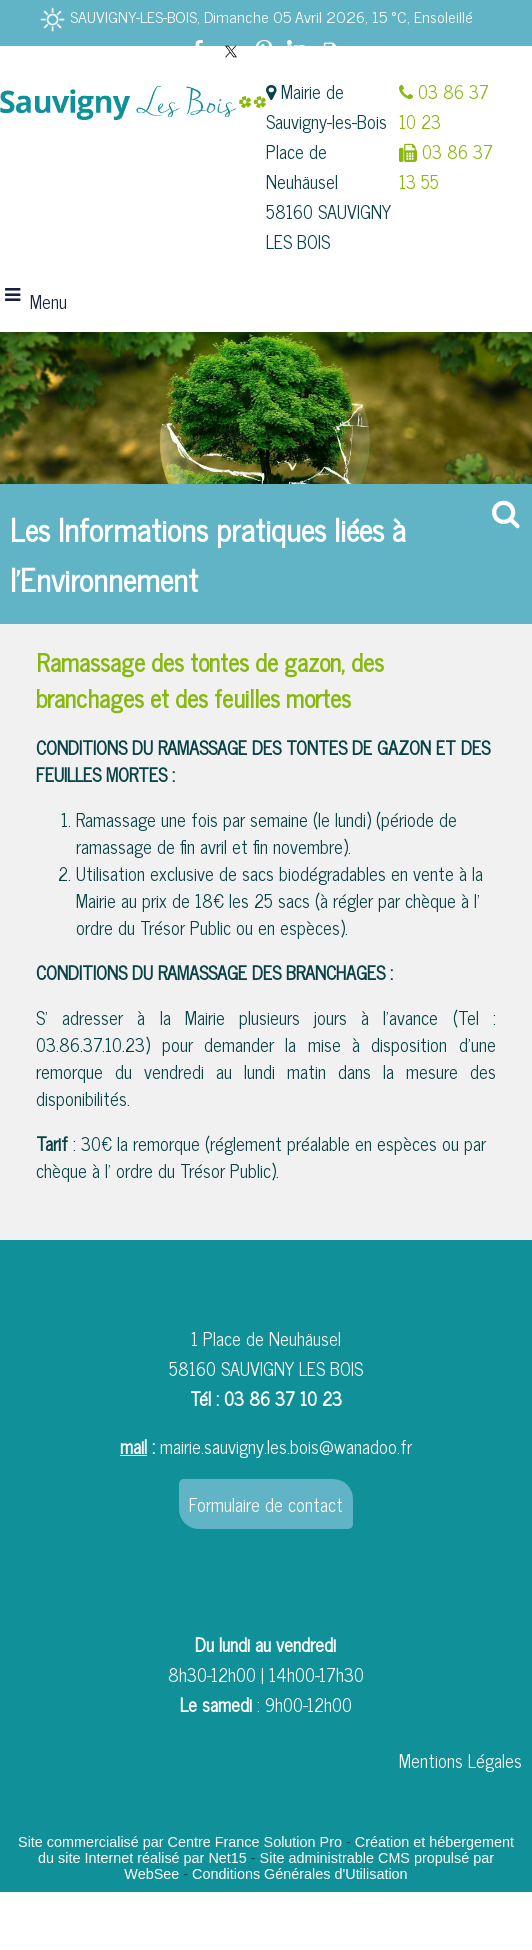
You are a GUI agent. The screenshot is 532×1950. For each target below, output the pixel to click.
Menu (48, 301)
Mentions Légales (460, 1760)
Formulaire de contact (266, 1504)
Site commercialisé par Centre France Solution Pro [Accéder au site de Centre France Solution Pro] (180, 1842)
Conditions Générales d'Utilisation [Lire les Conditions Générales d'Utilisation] (300, 1874)
